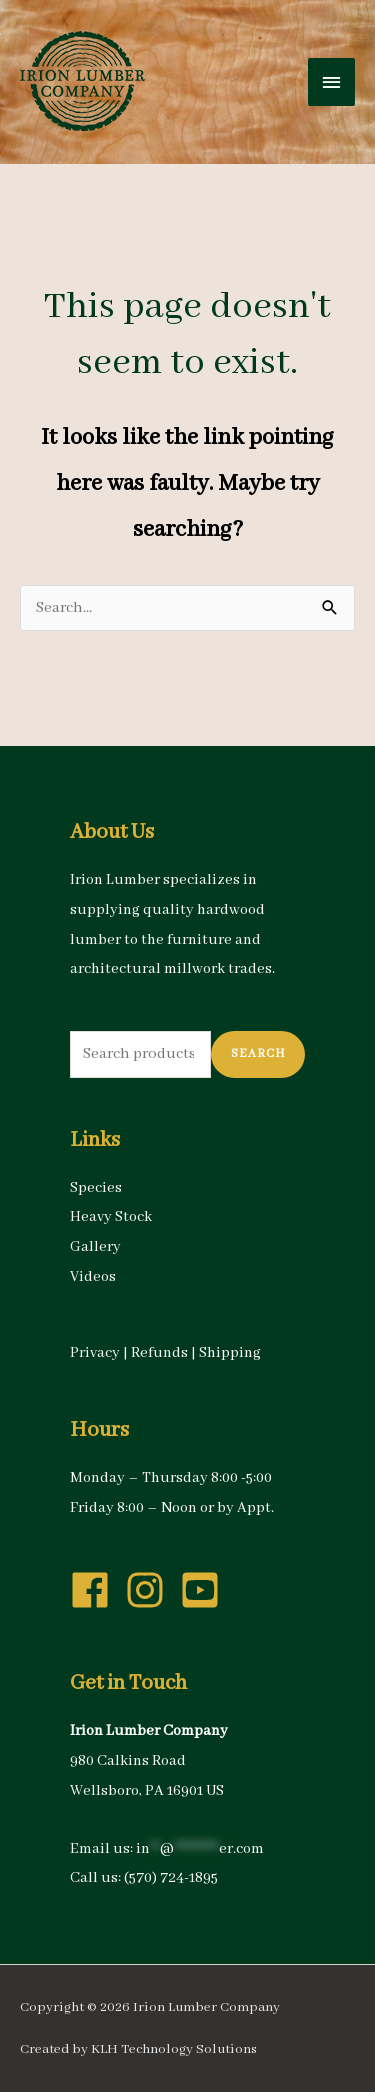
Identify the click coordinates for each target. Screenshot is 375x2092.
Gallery (95, 1247)
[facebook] (96, 1590)
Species (96, 1188)
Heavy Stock (111, 1217)
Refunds (159, 1353)
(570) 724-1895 (171, 1878)
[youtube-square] (206, 1590)
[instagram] (151, 1590)
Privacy (95, 1353)
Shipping (230, 1353)
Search (258, 1053)
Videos (93, 1277)
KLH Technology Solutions (174, 2049)
